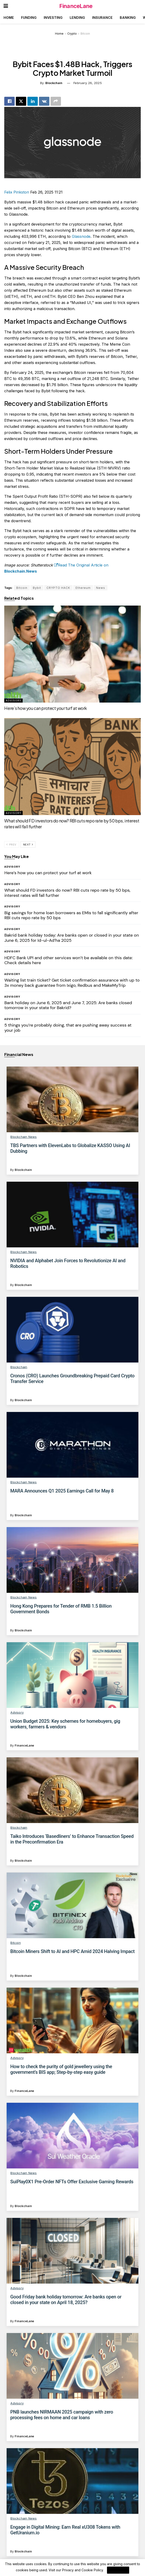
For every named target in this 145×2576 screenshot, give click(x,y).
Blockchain (53, 83)
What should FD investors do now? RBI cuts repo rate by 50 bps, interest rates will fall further (67, 892)
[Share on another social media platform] (56, 101)
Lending (77, 18)
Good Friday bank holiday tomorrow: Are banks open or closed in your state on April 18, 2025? (65, 2299)
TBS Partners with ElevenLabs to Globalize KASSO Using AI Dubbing (70, 1148)
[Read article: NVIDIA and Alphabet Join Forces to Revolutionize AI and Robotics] (72, 1214)
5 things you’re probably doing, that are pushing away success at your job (67, 1027)
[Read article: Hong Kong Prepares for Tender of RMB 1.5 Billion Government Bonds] (72, 1560)
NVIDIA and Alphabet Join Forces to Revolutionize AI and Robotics (67, 1263)
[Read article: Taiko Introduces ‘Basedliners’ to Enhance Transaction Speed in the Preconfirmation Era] (72, 1790)
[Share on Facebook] (9, 101)
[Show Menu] (6, 6)
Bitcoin (85, 33)
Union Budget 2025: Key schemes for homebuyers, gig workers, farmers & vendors (65, 1724)
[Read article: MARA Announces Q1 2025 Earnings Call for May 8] (72, 1445)
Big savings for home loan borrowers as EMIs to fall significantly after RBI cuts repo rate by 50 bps (71, 915)
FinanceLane (75, 6)
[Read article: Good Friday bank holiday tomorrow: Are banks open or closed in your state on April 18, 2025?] (72, 2251)
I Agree (118, 2570)
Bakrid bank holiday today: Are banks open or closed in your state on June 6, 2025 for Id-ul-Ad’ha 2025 (71, 937)
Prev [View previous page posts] (11, 844)
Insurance (102, 18)
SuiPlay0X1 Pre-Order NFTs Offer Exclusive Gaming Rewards (71, 2181)
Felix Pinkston (16, 192)
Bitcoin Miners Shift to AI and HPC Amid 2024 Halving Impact (72, 1951)
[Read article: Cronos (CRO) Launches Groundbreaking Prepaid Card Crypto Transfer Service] (72, 1330)
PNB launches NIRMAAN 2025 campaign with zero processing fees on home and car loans (61, 2414)
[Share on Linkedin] (32, 101)
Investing (53, 18)
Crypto (72, 33)
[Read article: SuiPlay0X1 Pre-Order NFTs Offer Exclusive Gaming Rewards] (72, 2135)
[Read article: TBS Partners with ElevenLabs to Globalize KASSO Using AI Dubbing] (72, 1099)
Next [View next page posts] (28, 844)
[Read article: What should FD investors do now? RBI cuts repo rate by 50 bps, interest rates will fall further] (72, 766)
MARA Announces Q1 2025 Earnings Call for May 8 (62, 1491)
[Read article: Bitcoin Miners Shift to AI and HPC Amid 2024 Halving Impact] (72, 1905)
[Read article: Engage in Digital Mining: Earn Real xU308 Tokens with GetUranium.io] (72, 2488)
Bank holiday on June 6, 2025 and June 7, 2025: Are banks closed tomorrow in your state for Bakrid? (68, 1005)
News (100, 588)
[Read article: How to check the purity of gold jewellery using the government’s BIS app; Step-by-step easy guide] (72, 2020)
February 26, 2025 (87, 83)
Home (9, 18)
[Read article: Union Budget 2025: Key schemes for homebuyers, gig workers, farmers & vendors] (72, 1675)
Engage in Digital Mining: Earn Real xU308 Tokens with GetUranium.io (65, 2536)
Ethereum (83, 588)
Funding (29, 18)
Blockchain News (23, 1137)
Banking (128, 18)
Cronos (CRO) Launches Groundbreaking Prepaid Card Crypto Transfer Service (72, 1378)
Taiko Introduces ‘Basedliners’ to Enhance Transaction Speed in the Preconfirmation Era (71, 1839)
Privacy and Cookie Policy (82, 2570)
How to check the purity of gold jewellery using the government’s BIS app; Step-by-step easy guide (61, 2069)
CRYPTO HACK (58, 588)
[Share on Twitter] (21, 101)
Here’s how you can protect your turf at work (45, 708)
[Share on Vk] (44, 101)
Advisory (13, 700)
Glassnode (81, 236)
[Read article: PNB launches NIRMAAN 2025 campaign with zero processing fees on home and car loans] (72, 2366)
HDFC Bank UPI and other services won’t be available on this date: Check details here (68, 960)
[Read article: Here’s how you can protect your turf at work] (72, 654)
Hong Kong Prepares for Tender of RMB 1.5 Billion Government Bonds (60, 1608)
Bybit (37, 588)
